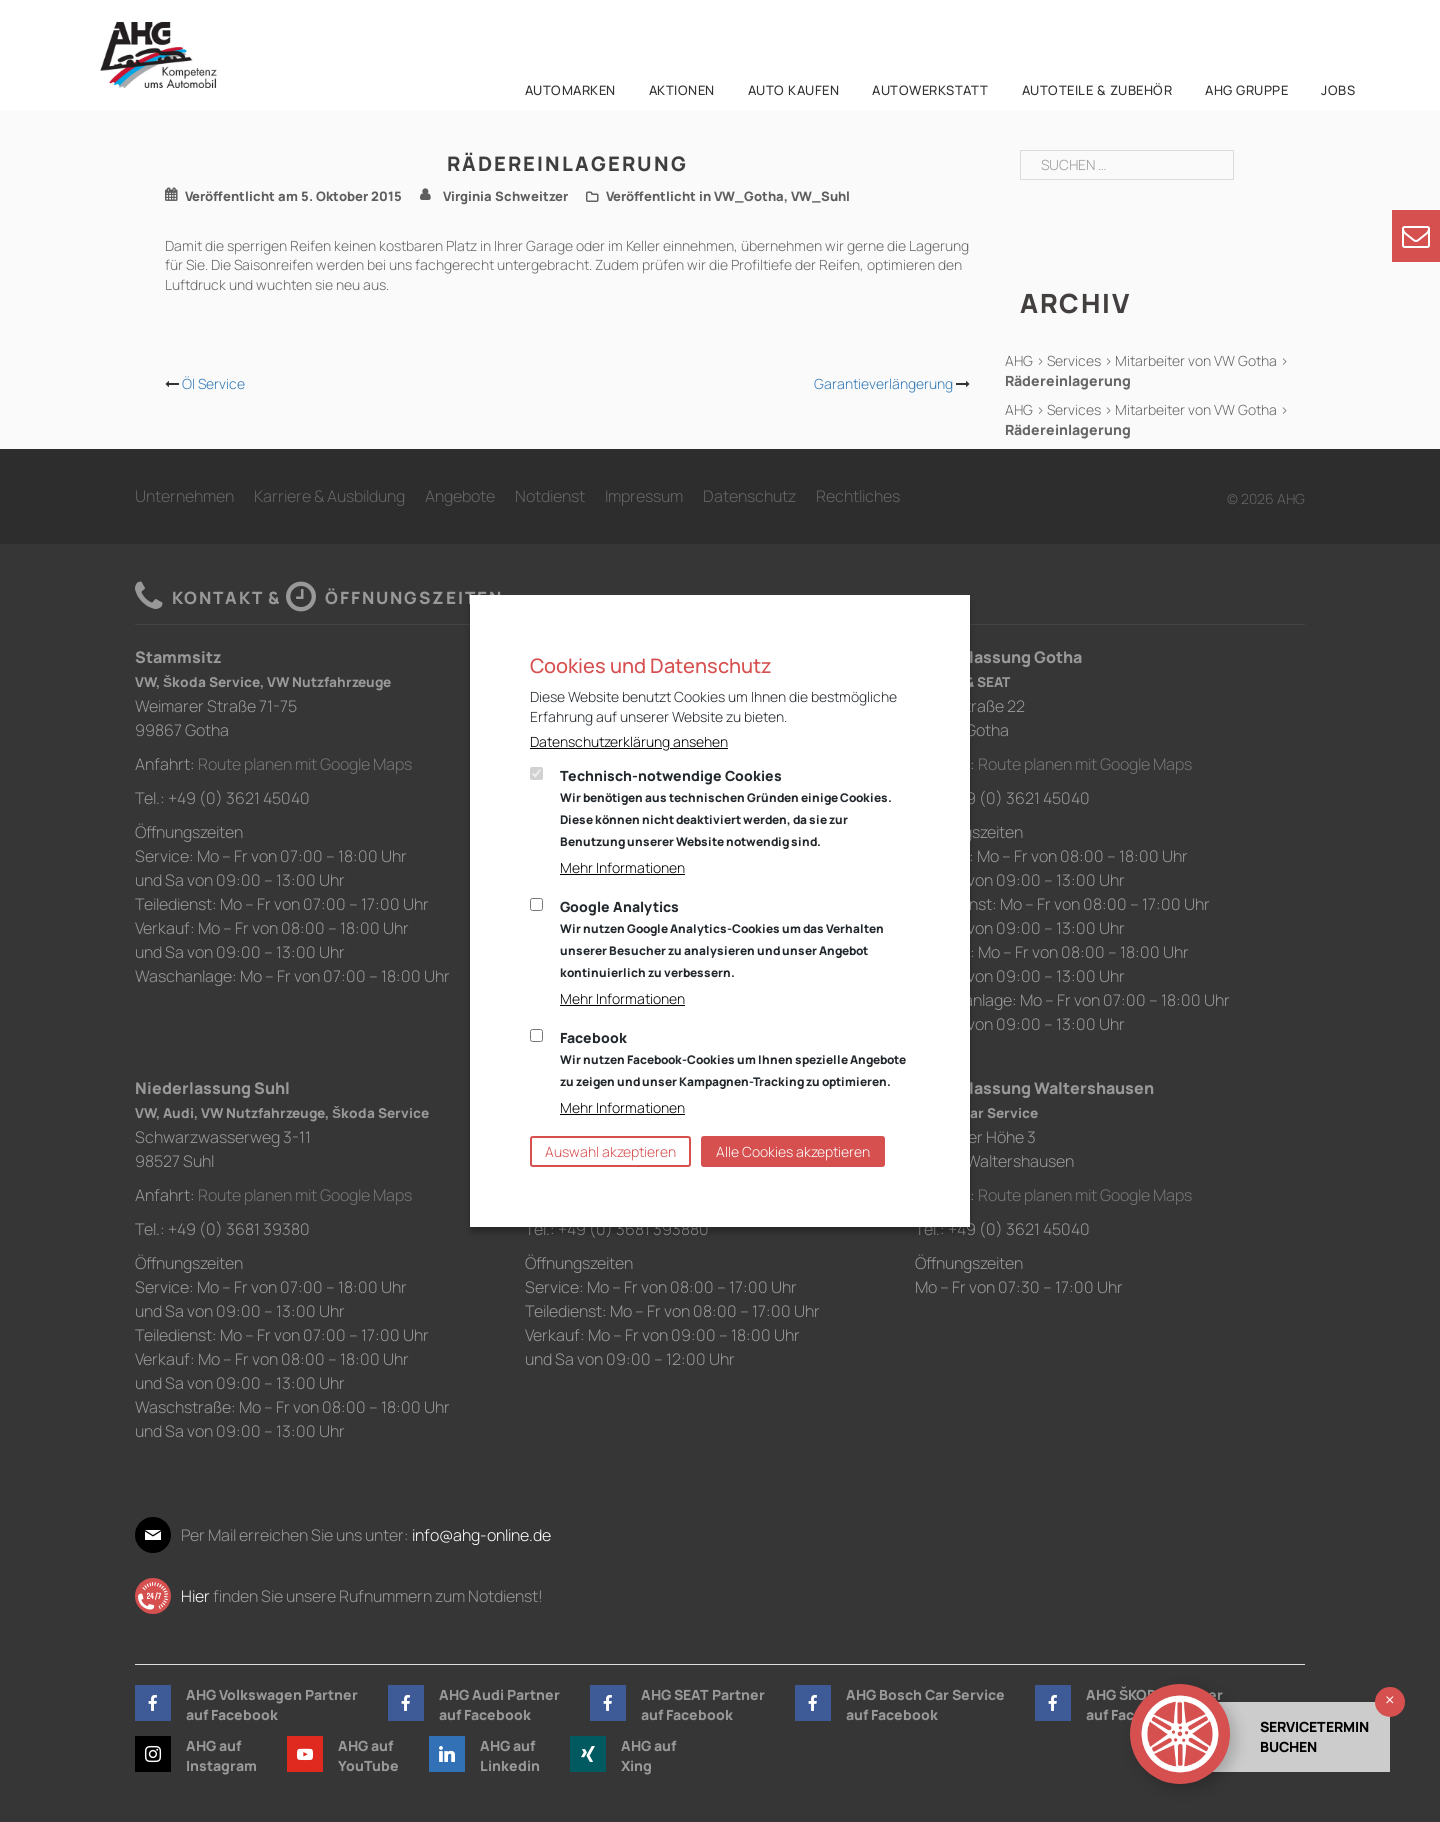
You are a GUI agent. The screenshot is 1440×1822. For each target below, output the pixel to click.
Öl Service (213, 383)
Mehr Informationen (622, 867)
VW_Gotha (749, 196)
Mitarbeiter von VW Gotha (1196, 360)
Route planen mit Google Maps (305, 764)
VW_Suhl (820, 196)
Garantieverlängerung (883, 383)
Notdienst (550, 496)
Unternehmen (184, 496)
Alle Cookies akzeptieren (793, 1151)
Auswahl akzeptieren (610, 1151)
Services (1074, 360)
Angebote (460, 496)
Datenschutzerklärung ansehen (629, 741)
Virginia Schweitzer (505, 196)
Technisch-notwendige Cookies (726, 808)
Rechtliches (858, 496)
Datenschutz (749, 496)
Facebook (733, 1059)
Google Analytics (722, 939)
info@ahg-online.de (481, 1535)
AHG (1019, 360)
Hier (195, 1596)
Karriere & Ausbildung (329, 496)
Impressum (644, 496)
